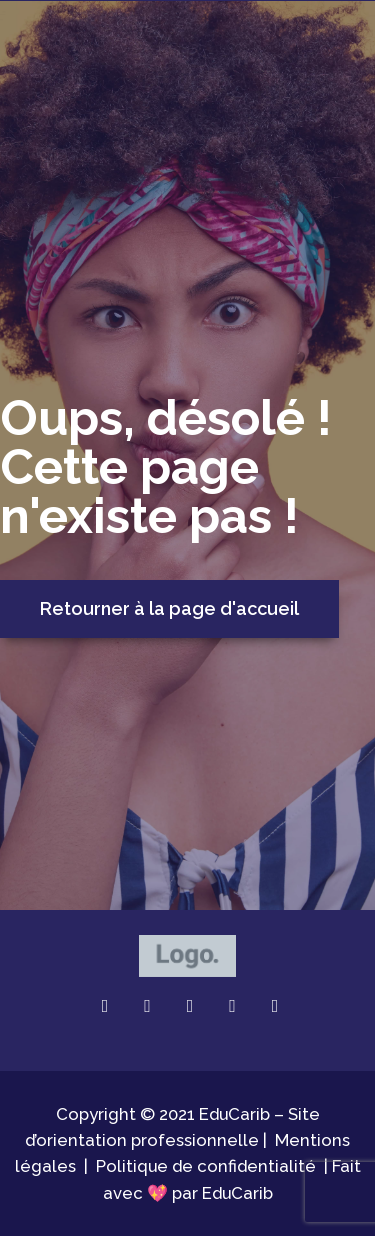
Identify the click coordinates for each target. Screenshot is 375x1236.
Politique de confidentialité (206, 1166)
